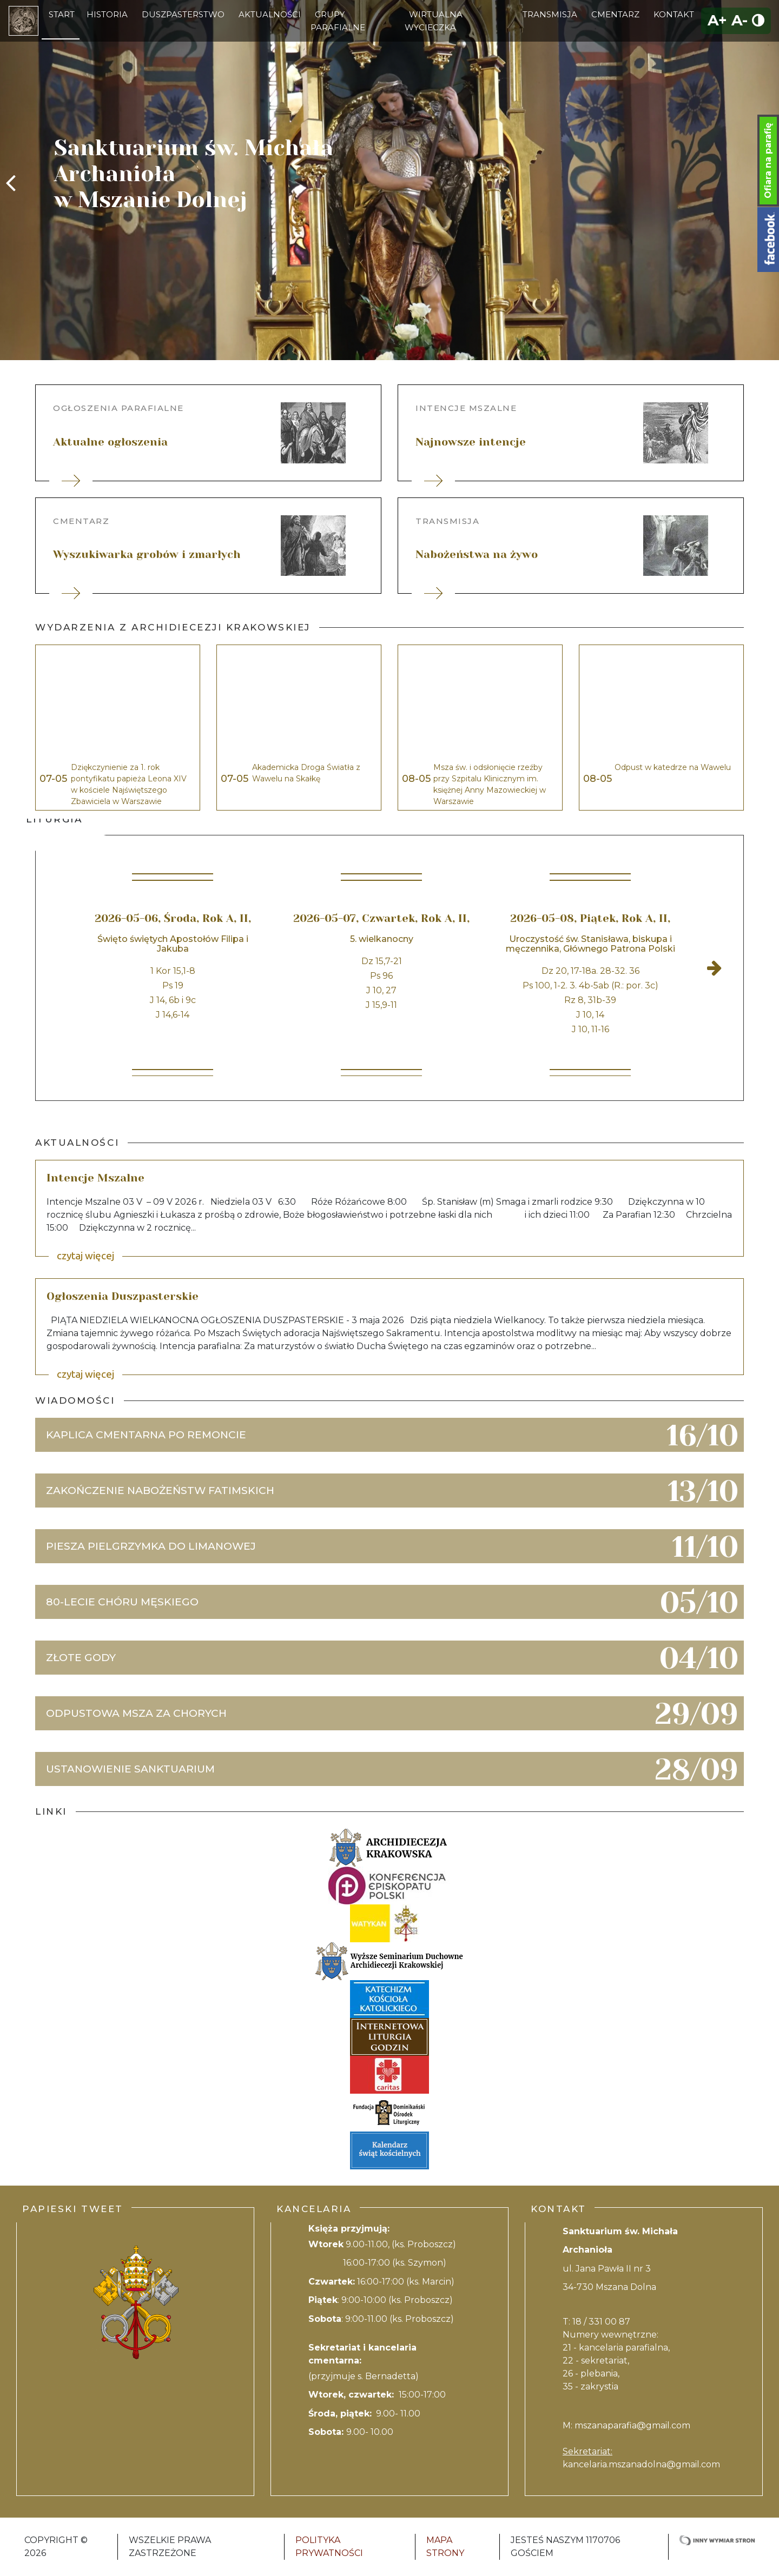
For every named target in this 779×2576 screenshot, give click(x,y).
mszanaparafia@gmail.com (632, 2425)
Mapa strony (445, 2546)
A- (739, 20)
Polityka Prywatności (329, 2546)
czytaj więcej (85, 1256)
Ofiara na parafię (768, 160)
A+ (717, 20)
